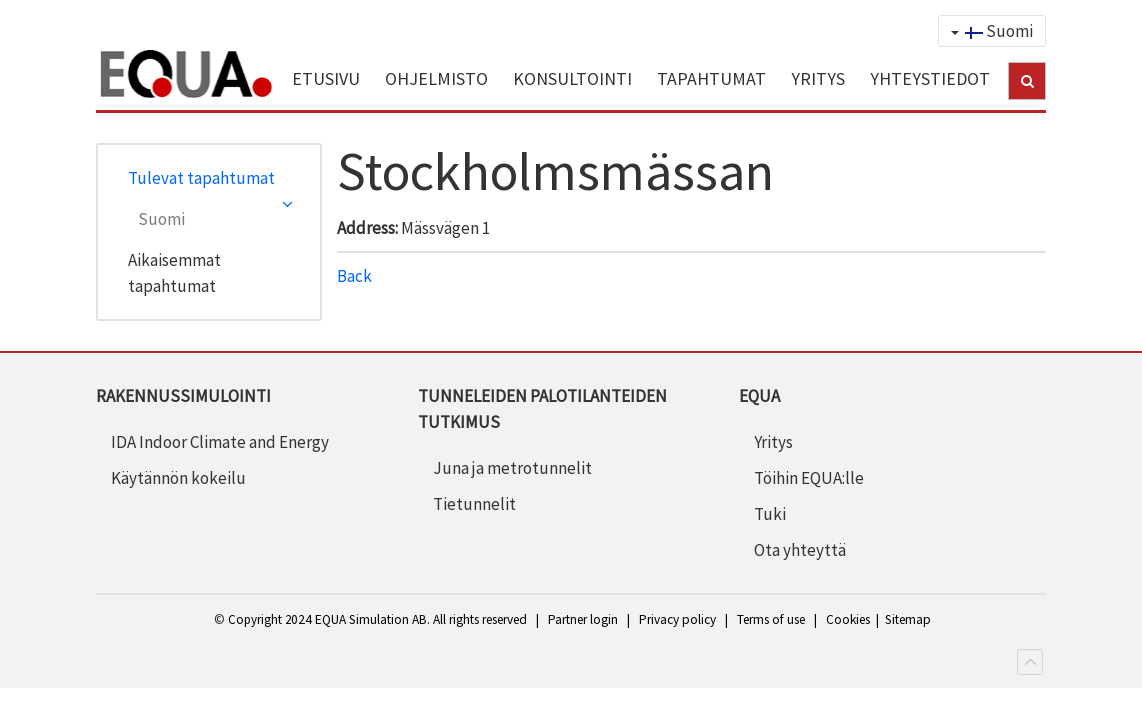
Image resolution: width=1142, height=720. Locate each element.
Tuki (770, 514)
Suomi (992, 31)
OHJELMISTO (436, 78)
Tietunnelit (474, 504)
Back (354, 276)
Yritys (773, 442)
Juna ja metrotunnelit (512, 468)
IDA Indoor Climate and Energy (220, 442)
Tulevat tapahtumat (201, 178)
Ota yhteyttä (800, 550)
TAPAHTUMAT (711, 78)
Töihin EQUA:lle (809, 478)
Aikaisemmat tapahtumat (174, 273)
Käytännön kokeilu (178, 478)
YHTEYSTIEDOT (930, 78)
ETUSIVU (326, 78)
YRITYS (818, 78)
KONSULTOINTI (572, 78)
